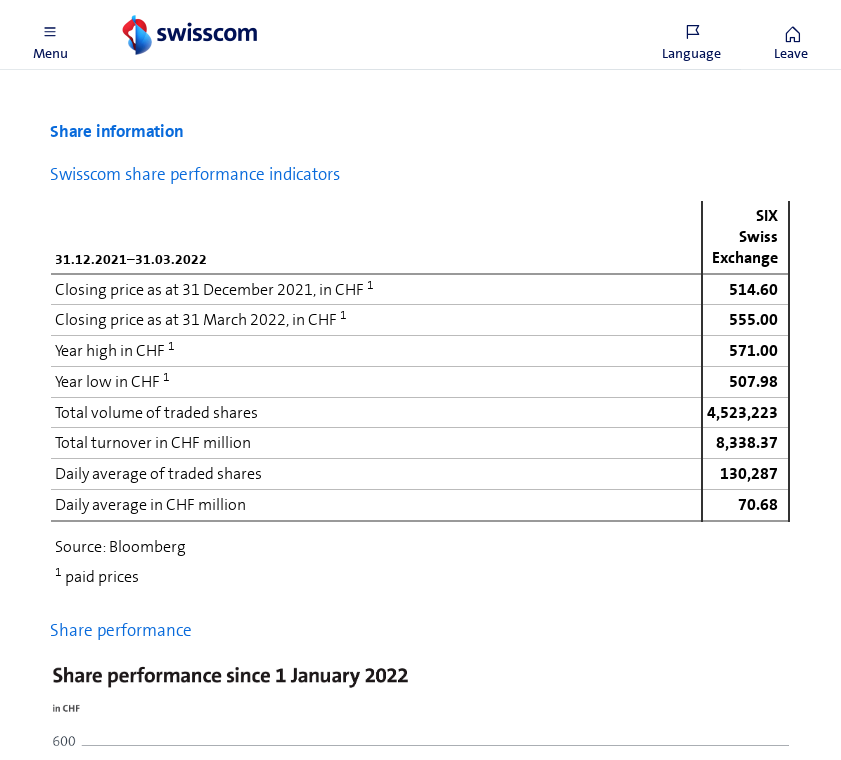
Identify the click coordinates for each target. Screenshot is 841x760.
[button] (50, 35)
